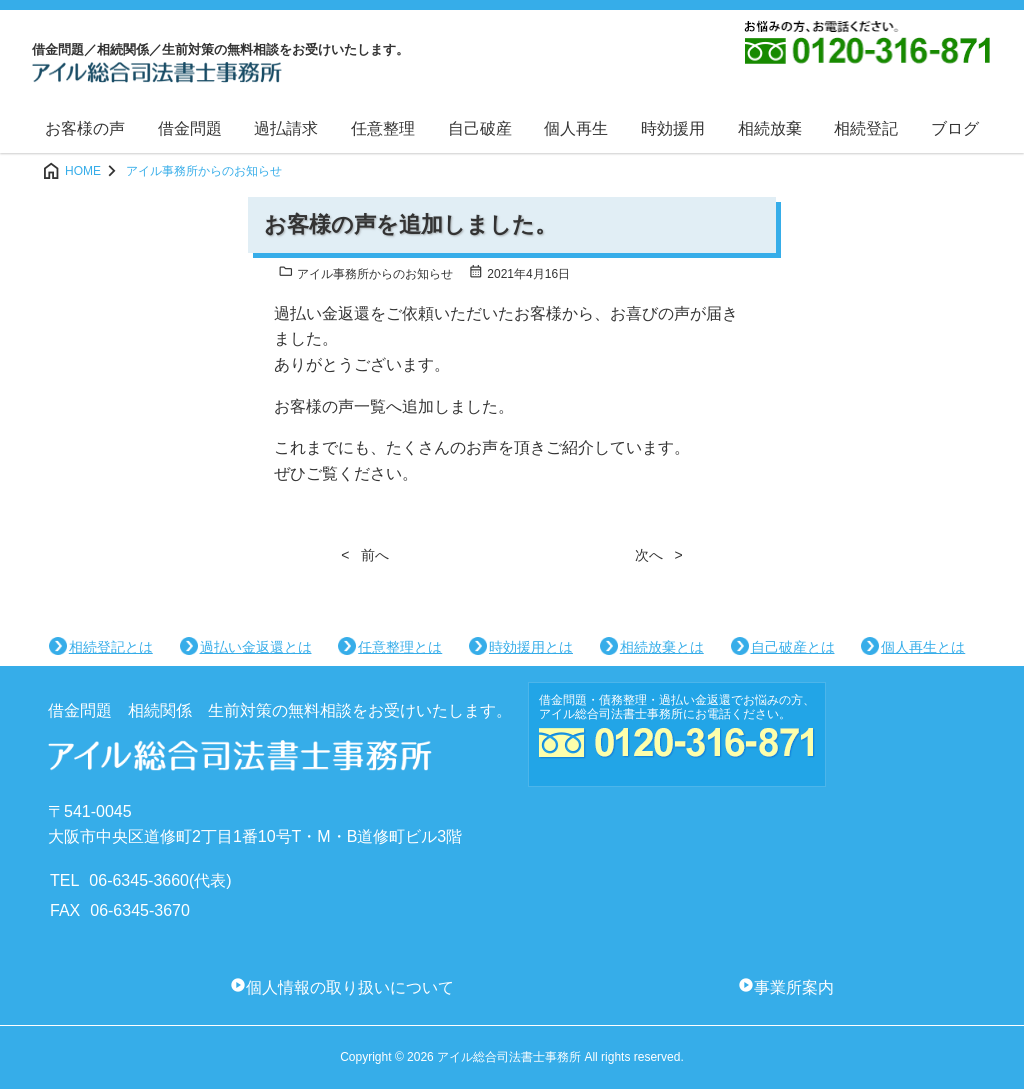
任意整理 (383, 128)
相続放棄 (770, 128)
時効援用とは (531, 647)
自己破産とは (793, 647)
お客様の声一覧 (330, 406)
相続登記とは (111, 647)
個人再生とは (923, 647)
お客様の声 (85, 128)
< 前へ (365, 555)
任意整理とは (400, 647)
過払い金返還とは (256, 647)
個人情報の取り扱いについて (350, 987)
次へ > (659, 555)
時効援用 (673, 128)
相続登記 (866, 128)
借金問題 (190, 128)
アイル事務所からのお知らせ (365, 274)
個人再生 (576, 128)
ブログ (955, 128)
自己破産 (480, 128)
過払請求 (286, 128)
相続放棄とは (662, 647)
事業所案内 (794, 987)
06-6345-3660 (139, 880)
